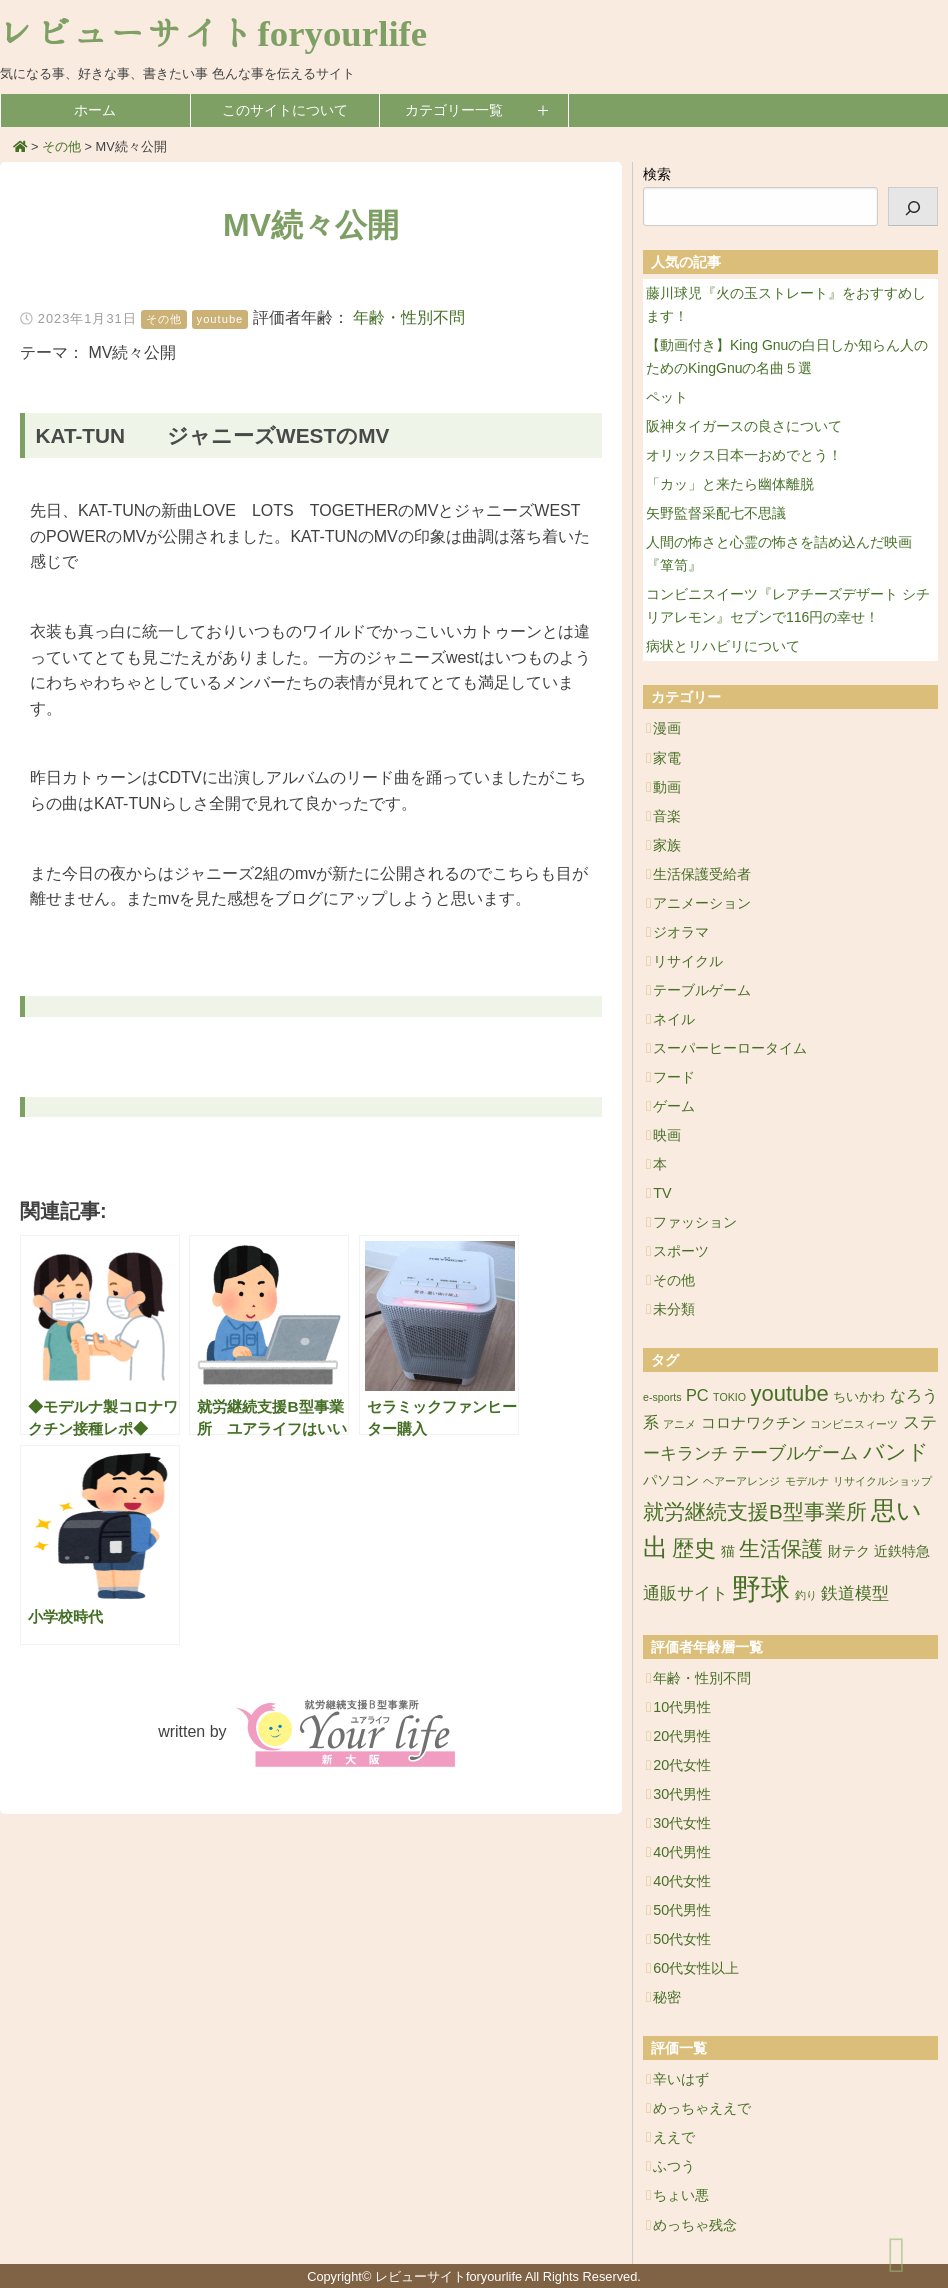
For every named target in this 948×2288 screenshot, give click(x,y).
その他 (164, 319)
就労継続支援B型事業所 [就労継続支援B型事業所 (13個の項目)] (755, 1511)
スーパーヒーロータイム (730, 1048)
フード (674, 1077)
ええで (674, 2137)
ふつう (674, 2166)
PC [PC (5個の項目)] (697, 1395)
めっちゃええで (702, 2108)
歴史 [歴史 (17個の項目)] (694, 1548)
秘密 (667, 1997)
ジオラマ (681, 932)
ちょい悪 (681, 2195)
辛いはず (681, 2079)
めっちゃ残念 (695, 2225)
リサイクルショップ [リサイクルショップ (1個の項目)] (882, 1481)
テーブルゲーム (702, 990)
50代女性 (682, 1939)
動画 (667, 787)
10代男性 (682, 1707)
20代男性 (682, 1736)
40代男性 (682, 1852)
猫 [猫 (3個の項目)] (728, 1551)
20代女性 (682, 1765)
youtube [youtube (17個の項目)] (790, 1393)
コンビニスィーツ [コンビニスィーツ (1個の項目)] (854, 1424)
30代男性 (682, 1794)
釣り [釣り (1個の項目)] (806, 1595)
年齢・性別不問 (409, 317)
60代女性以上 (696, 1968)
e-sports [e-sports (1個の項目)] (662, 1397)
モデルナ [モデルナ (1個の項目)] (807, 1481)
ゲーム (674, 1106)
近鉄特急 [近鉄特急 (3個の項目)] (902, 1551)
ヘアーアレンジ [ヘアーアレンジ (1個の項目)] (741, 1481)
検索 (657, 174)
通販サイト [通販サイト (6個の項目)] (685, 1593)
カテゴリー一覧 (454, 110)
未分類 (674, 1309)
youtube (220, 319)
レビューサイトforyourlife (213, 33)
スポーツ (681, 1251)
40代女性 (682, 1881)
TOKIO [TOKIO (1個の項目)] (729, 1397)
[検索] (913, 206)
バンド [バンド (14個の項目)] (896, 1451)
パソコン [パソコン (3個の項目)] (671, 1480)
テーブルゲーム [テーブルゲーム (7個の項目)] (795, 1453)
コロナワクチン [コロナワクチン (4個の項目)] (753, 1422)
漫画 (667, 728)
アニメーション (702, 903)
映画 (667, 1135)
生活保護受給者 (702, 874)
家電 (667, 758)
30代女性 (682, 1823)
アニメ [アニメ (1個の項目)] (679, 1424)
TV (662, 1193)
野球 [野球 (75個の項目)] (761, 1588)
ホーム (95, 110)
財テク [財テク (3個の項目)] (849, 1551)
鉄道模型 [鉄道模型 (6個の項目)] (855, 1593)
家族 (667, 845)
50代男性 (682, 1910)
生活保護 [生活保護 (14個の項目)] (781, 1548)
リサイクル (688, 961)
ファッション (695, 1222)
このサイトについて (285, 110)
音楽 (667, 816)
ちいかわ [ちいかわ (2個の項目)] (859, 1396)
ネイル (674, 1019)
